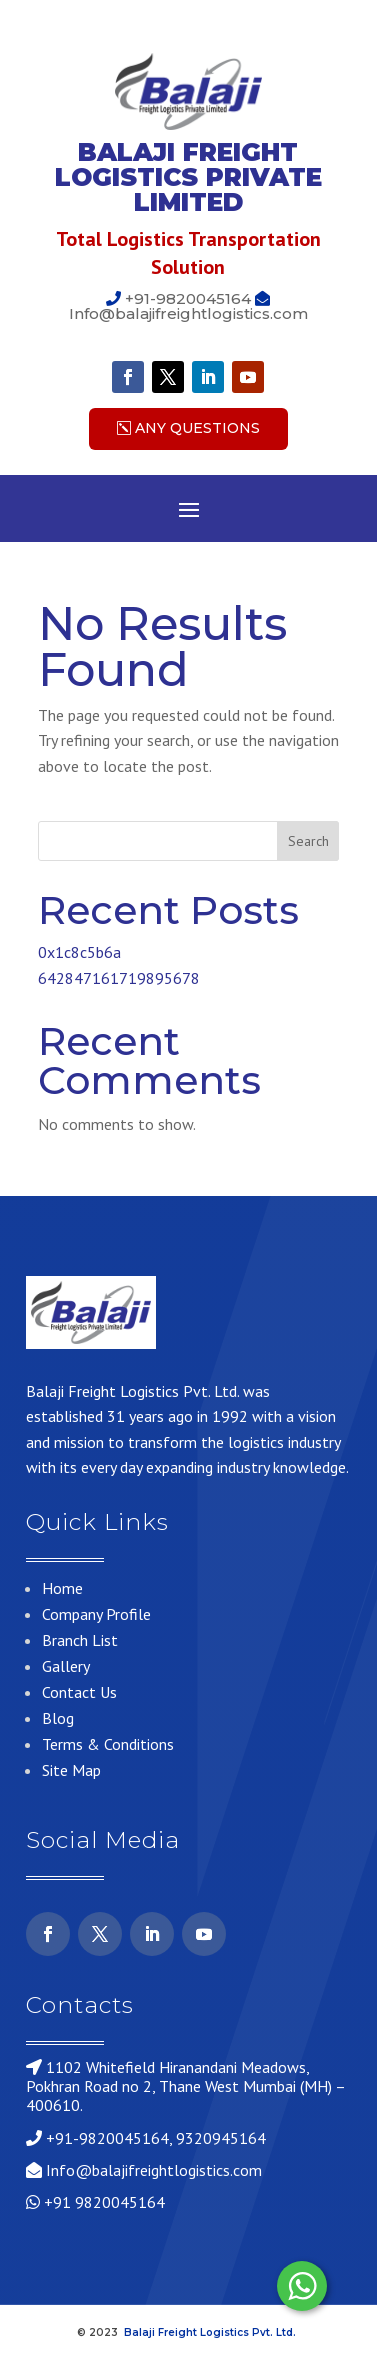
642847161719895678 (119, 978)
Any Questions (197, 428)
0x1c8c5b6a (79, 952)
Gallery (66, 1666)
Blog (58, 1718)
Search (308, 841)
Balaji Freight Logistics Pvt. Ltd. (211, 2332)
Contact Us (79, 1692)
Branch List (80, 1640)
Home (62, 1588)
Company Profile (96, 1614)
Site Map (71, 1770)
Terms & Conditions (108, 1744)
